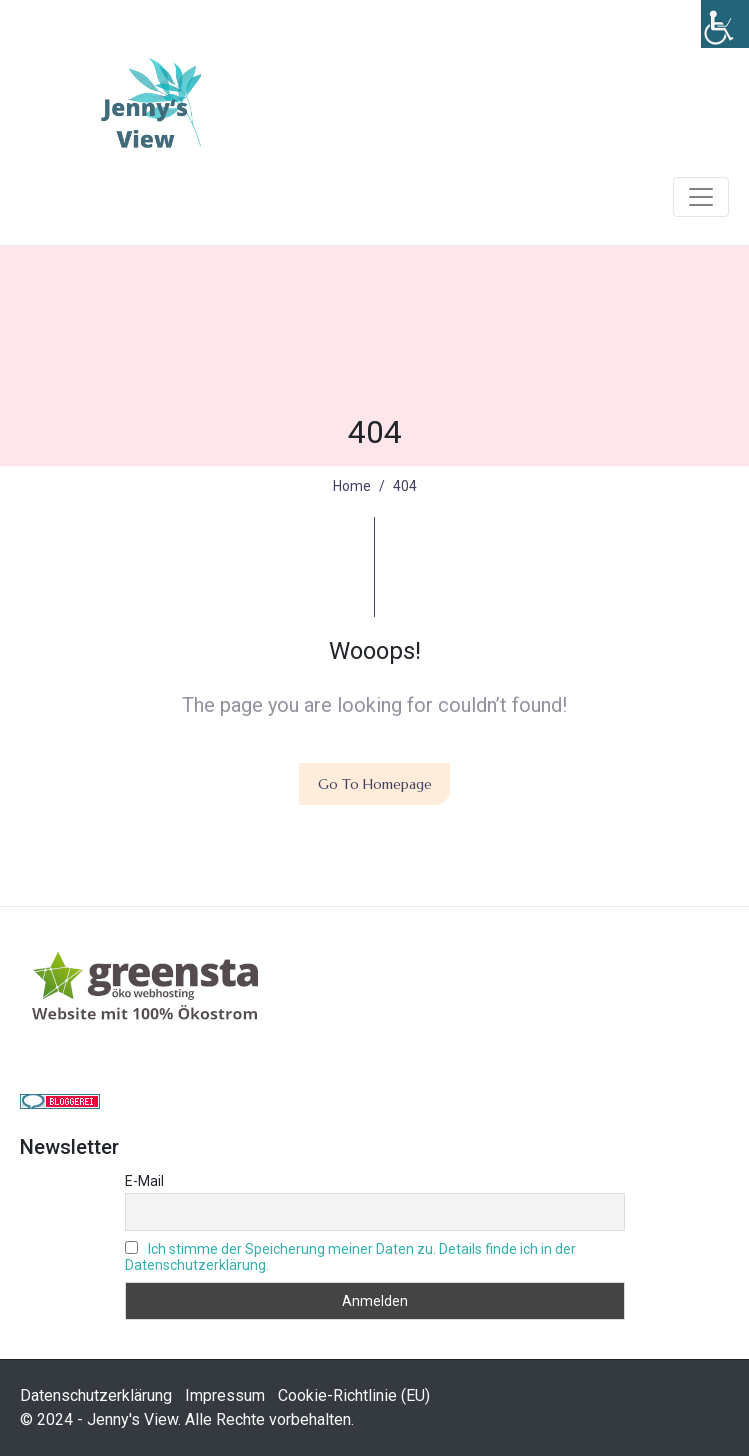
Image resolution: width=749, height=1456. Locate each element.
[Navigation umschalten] (701, 197)
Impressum (225, 1395)
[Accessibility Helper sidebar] (725, 24)
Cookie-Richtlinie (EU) (354, 1395)
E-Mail (144, 1181)
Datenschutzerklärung (96, 1395)
